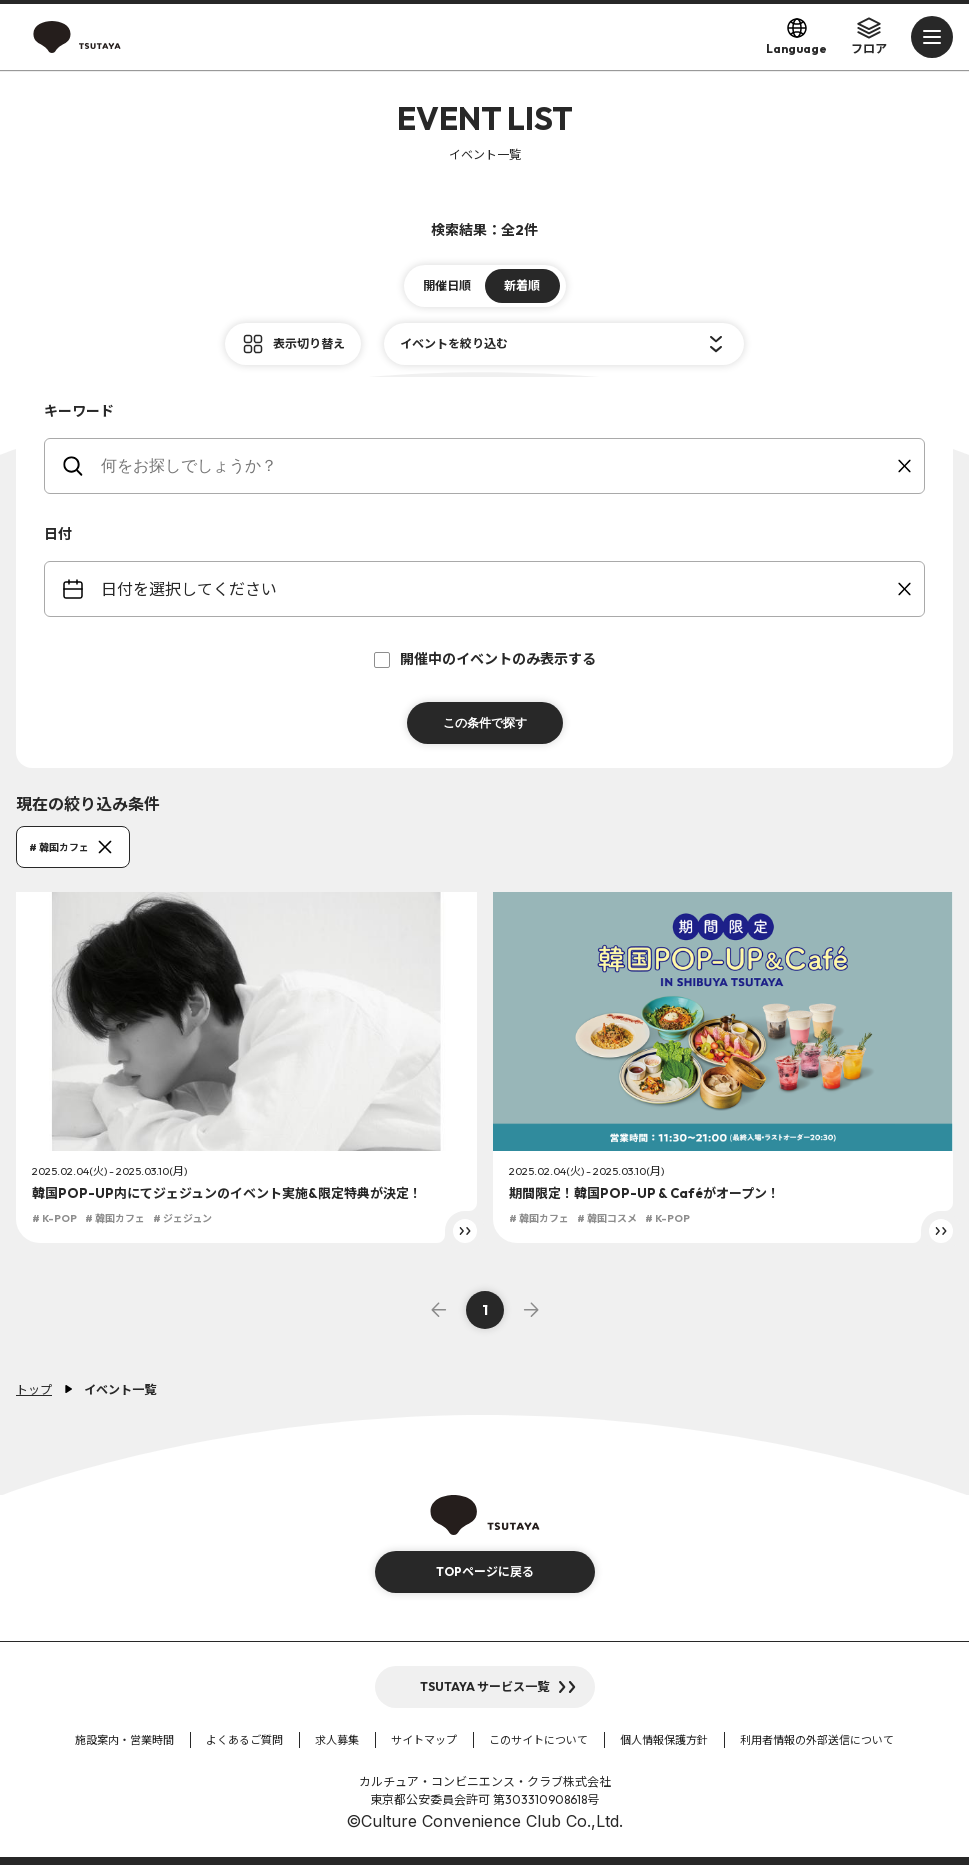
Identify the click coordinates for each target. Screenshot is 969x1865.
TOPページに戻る (485, 1571)
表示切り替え (309, 343)
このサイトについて (538, 1740)
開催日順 (447, 285)
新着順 (522, 285)
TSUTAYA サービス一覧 (484, 1686)
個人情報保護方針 (664, 1740)
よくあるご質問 (244, 1740)
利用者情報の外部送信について (817, 1740)
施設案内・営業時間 (124, 1740)
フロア (869, 36)
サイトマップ (424, 1740)
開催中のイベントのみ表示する (485, 659)
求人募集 (337, 1740)
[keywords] (497, 466)
